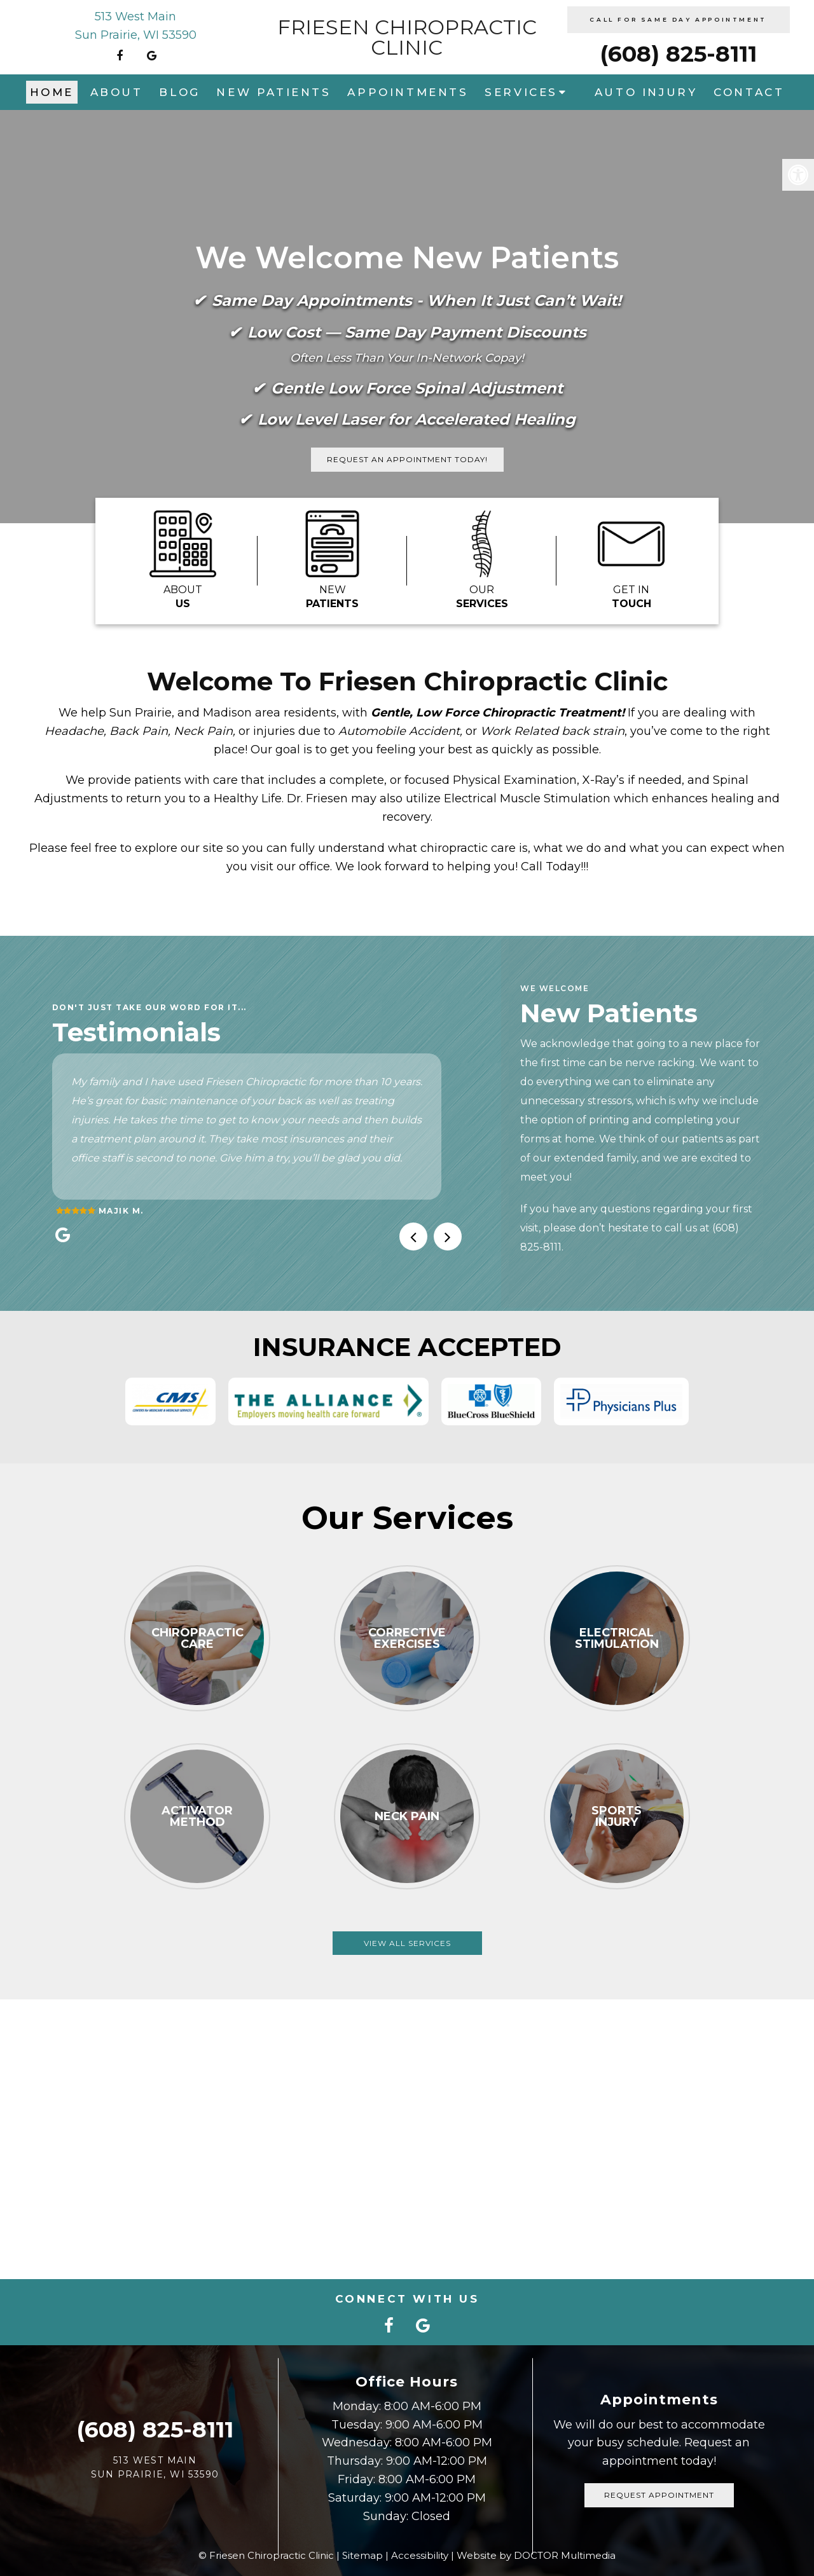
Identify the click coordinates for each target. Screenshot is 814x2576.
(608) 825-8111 (678, 53)
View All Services (407, 1943)
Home (52, 92)
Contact (749, 92)
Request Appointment (659, 2495)
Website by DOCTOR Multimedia (536, 2555)
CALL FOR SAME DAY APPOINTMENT (678, 19)
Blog (179, 92)
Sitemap (362, 2555)
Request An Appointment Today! (407, 459)
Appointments (407, 92)
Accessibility (419, 2555)
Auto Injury (646, 92)
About (116, 92)
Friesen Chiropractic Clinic (407, 37)
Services (521, 92)
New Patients (273, 92)
